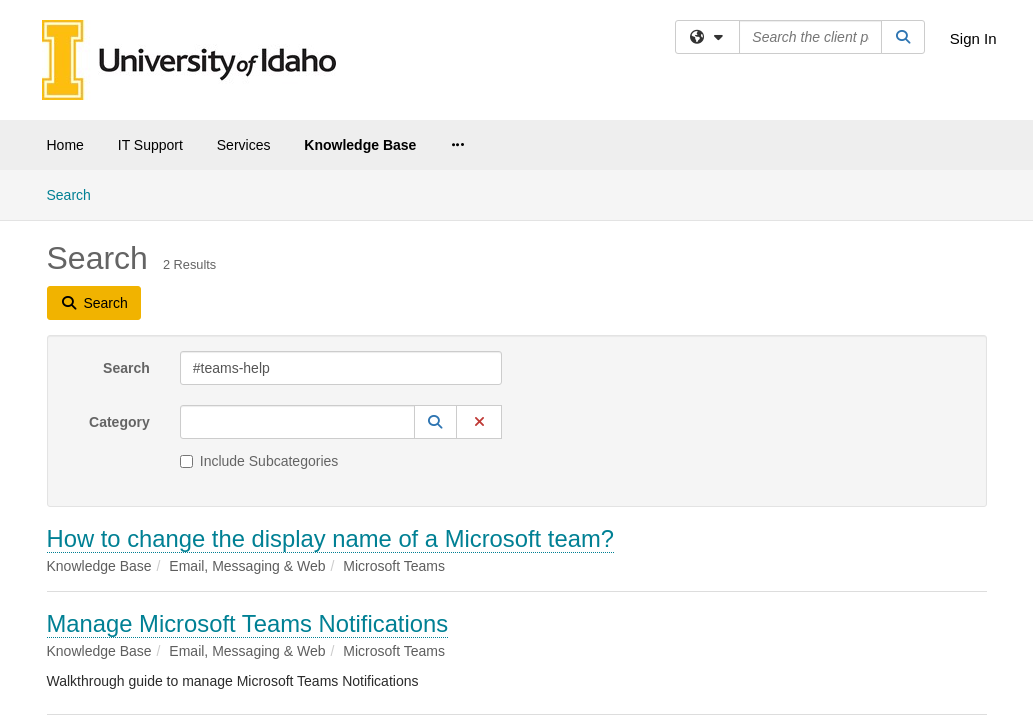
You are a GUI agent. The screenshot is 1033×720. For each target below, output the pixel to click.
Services (244, 145)
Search (126, 198)
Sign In (973, 38)
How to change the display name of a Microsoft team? (330, 368)
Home (65, 145)
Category (119, 252)
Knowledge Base (360, 145)
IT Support (150, 145)
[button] (436, 252)
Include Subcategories (259, 291)
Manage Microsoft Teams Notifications (248, 453)
